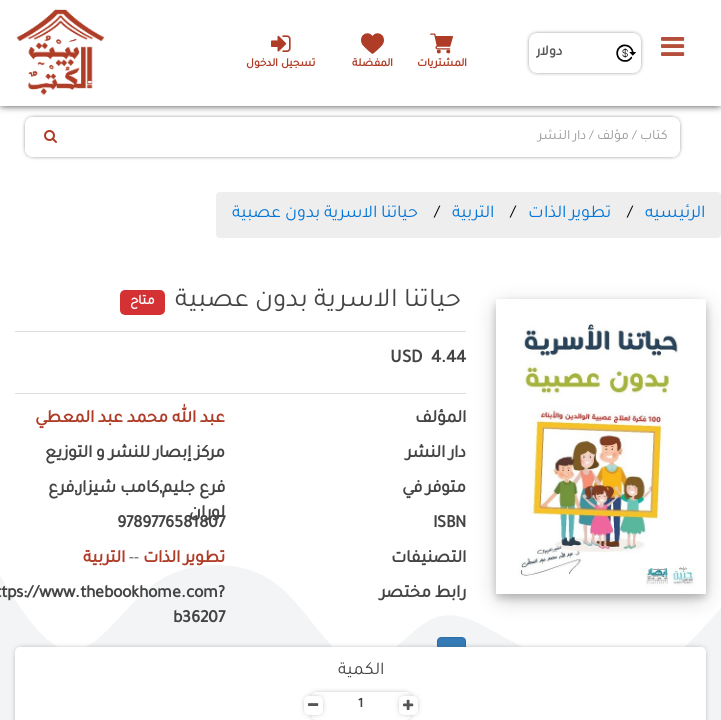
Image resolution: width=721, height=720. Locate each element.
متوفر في (434, 489)
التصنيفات (428, 559)
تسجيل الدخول (280, 51)
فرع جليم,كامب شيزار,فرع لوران (136, 502)
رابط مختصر (423, 594)
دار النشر (436, 454)
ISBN (449, 524)
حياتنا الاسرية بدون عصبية (325, 214)
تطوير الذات (569, 214)
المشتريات (442, 64)
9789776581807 (171, 524)
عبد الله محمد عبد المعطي (130, 419)
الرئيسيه (675, 214)
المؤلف (440, 419)
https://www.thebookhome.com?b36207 (120, 607)
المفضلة (372, 64)
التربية (473, 214)
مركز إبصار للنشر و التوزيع (135, 454)
